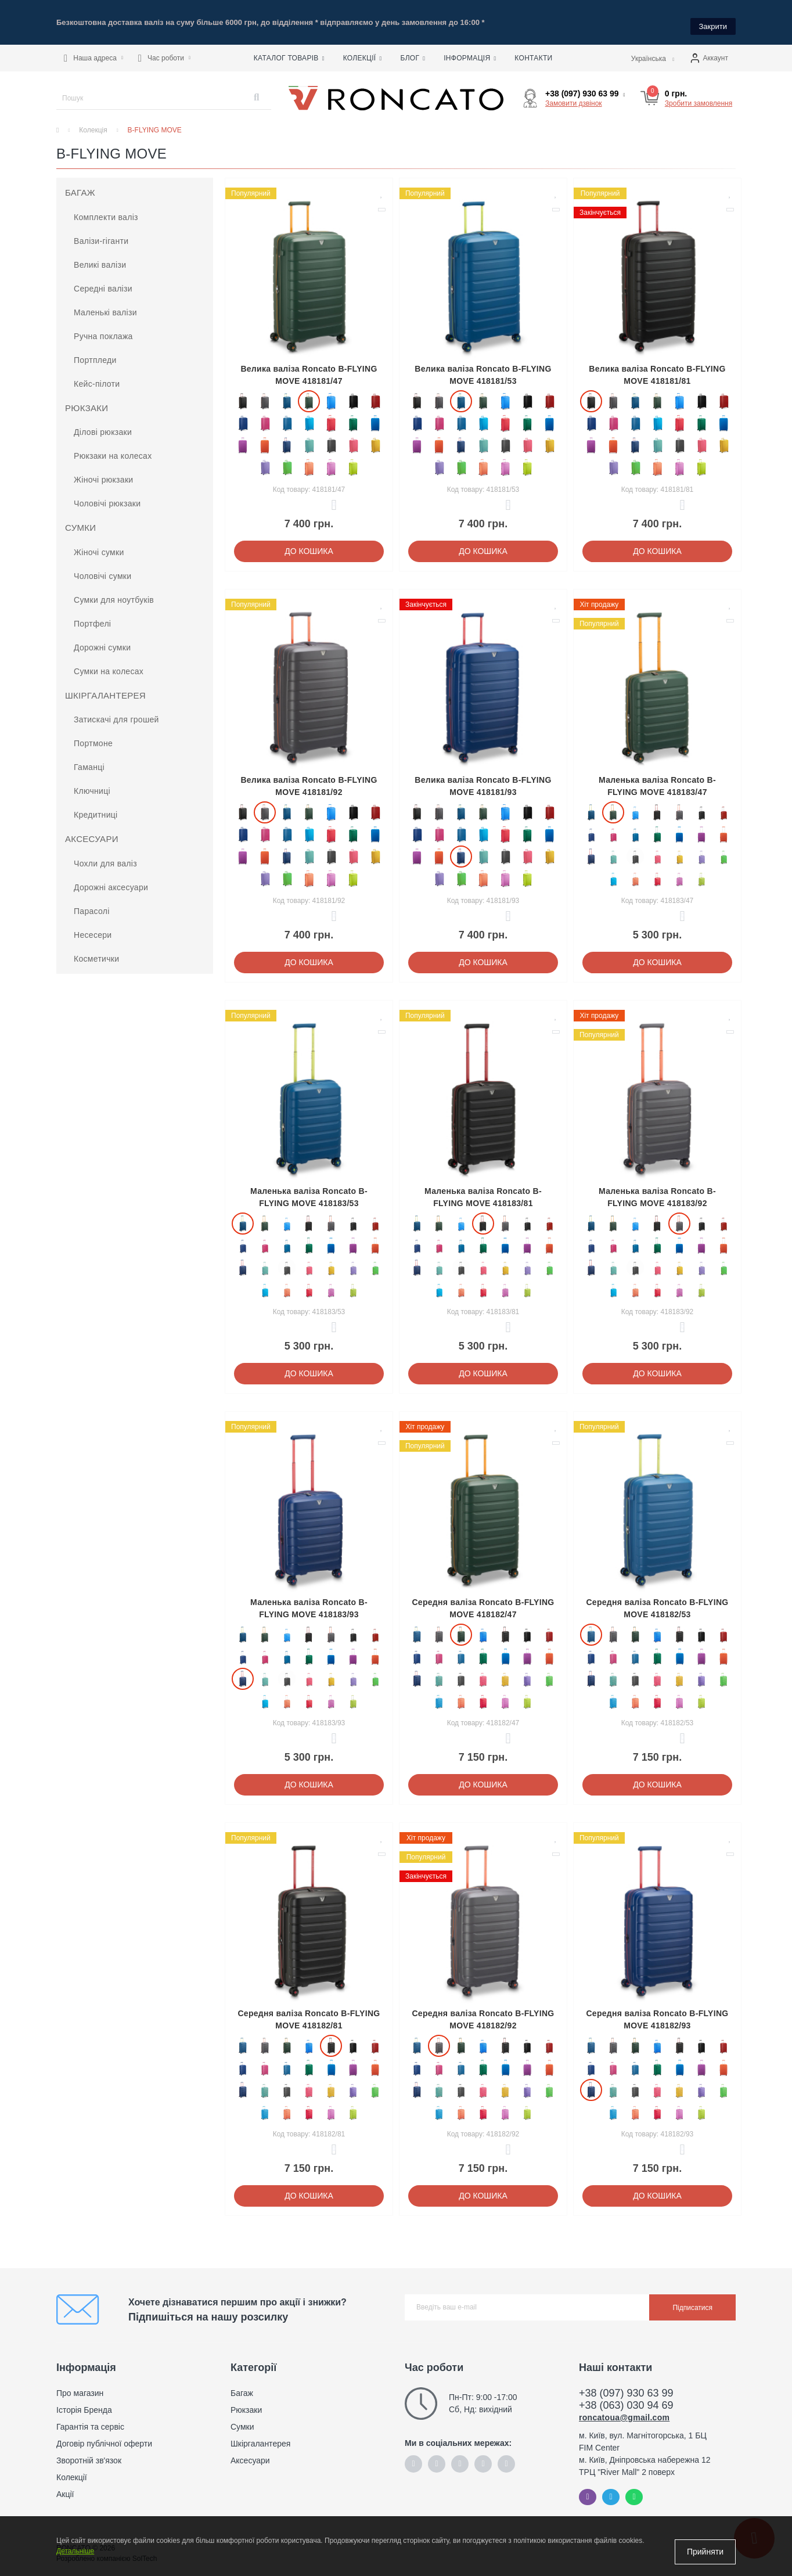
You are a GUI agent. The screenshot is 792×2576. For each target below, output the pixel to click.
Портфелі (92, 615)
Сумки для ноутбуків (114, 591)
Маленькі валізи (105, 304)
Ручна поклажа (103, 328)
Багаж (80, 184)
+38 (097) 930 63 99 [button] (626, 2385)
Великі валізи (100, 256)
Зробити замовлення (698, 95)
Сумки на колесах (108, 663)
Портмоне (93, 735)
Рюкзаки (86, 400)
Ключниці (92, 782)
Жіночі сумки (99, 544)
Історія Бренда (84, 2401)
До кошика (309, 543)
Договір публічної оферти (104, 2435)
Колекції (362, 50)
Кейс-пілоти (97, 375)
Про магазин (79, 2385)
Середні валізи (103, 280)
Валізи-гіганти (101, 233)
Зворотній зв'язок (88, 2452)
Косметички (96, 950)
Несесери (92, 926)
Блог (412, 50)
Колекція (93, 122)
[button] (93, 50)
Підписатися (692, 2300)
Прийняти (705, 2551)
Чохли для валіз (105, 855)
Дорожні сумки (102, 639)
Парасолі (92, 903)
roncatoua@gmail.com (624, 2409)
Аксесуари (91, 831)
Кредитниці (96, 806)
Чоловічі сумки (102, 568)
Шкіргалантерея (105, 687)
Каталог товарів (289, 50)
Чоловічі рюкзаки (107, 495)
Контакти (533, 50)
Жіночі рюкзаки (103, 471)
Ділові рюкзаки (103, 424)
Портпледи (95, 352)
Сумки (80, 519)
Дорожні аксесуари (111, 879)
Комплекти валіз (106, 209)
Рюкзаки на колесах (113, 447)
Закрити (713, 18)
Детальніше (75, 2557)
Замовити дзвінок (573, 95)
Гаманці (89, 759)
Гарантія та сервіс (90, 2418)
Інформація (470, 50)
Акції (65, 2486)
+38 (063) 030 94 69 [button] (626, 2397)
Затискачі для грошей (116, 711)
